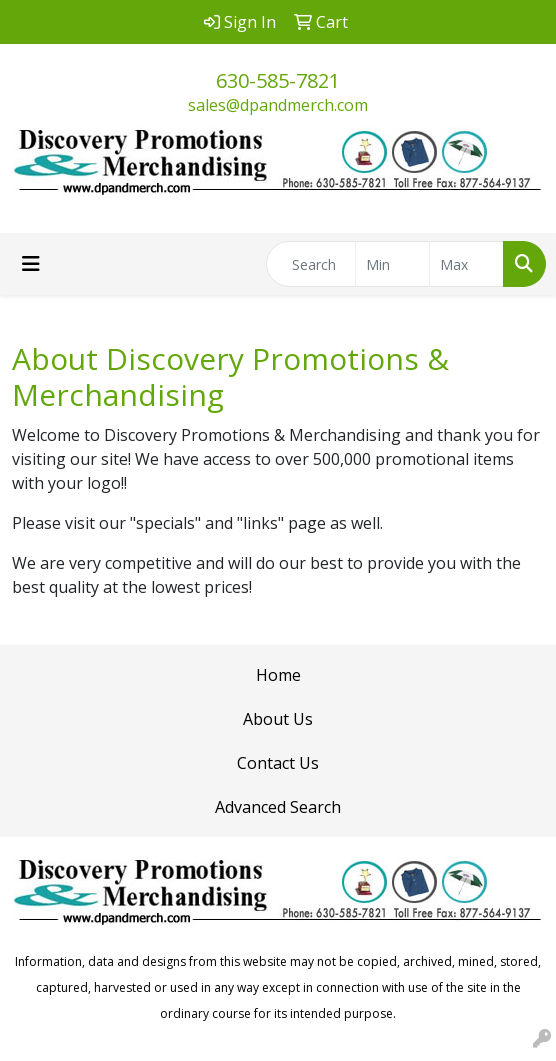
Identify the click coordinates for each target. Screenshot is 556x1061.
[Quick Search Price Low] (392, 264)
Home (278, 675)
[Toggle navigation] (31, 264)
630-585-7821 (278, 80)
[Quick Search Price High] (466, 264)
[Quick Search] (311, 264)
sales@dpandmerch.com (278, 105)
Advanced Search (278, 807)
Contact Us (278, 763)
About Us (278, 719)
